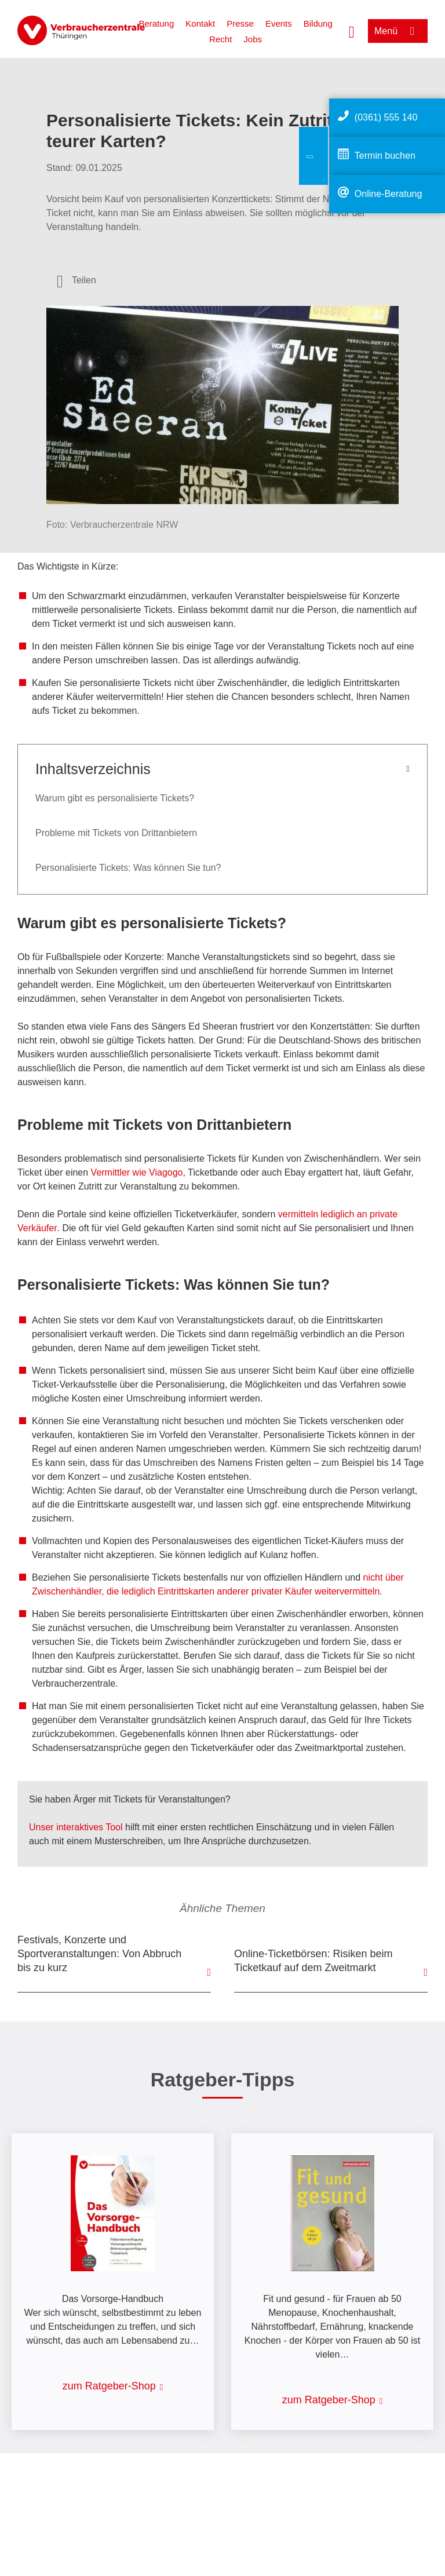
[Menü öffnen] (398, 31)
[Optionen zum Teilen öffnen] (76, 280)
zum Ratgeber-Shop (109, 2386)
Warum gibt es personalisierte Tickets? (114, 798)
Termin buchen (385, 155)
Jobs (252, 39)
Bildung (318, 23)
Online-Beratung (388, 194)
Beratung (156, 23)
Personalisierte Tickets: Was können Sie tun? (128, 868)
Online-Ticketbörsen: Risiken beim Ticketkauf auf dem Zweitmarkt (313, 1960)
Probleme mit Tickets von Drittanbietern (116, 833)
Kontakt (200, 23)
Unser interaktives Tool (76, 1827)
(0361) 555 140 (386, 117)
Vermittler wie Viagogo (137, 1172)
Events (278, 23)
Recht (220, 39)
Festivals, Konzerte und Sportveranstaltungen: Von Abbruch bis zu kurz (99, 1953)
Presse (240, 23)
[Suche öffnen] (352, 30)
